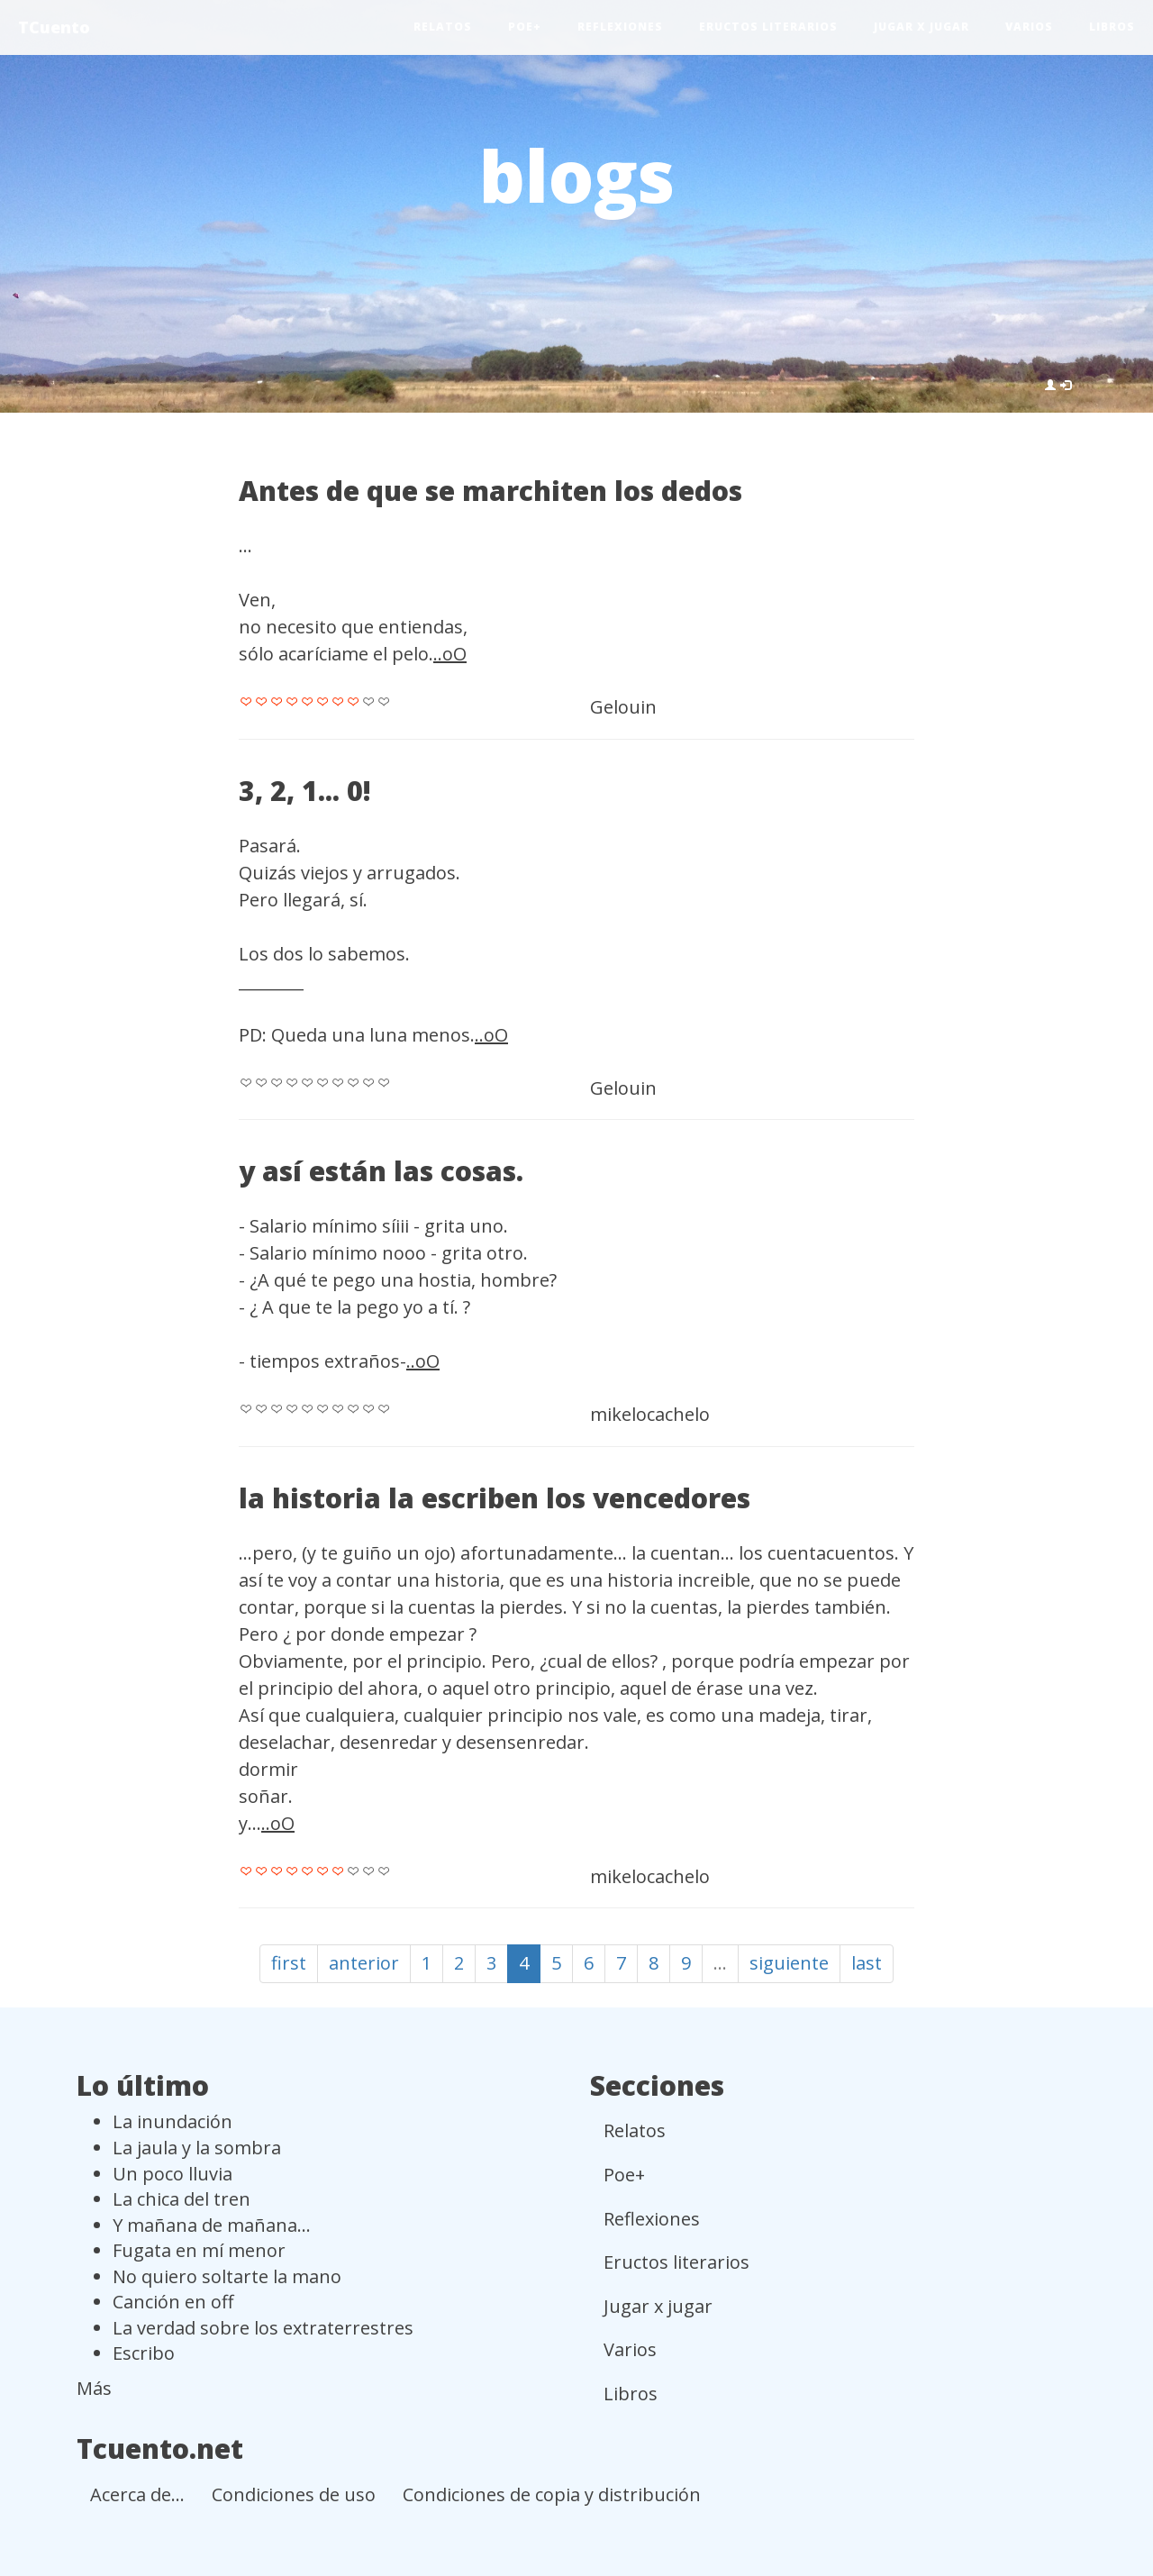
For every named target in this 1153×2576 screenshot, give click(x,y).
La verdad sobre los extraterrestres (263, 2328)
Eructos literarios (768, 26)
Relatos (442, 26)
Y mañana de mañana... (212, 2225)
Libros (1112, 26)
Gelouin (623, 707)
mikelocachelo (650, 1414)
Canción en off (173, 2301)
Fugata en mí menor (199, 2250)
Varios (1029, 26)
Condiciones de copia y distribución (552, 2494)
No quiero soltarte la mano (227, 2276)
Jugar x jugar (921, 26)
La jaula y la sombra (197, 2147)
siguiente (789, 1963)
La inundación (172, 2121)
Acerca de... (137, 2494)
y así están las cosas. (381, 1170)
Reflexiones (620, 26)
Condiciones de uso (294, 2494)
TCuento (54, 27)
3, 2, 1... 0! (305, 790)
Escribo (144, 2353)
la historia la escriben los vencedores (494, 1497)
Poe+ (524, 26)
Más (94, 2388)
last (866, 1963)
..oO (450, 654)
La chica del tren (181, 2199)
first (288, 1963)
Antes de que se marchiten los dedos (490, 490)
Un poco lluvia (172, 2174)
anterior (364, 1963)
